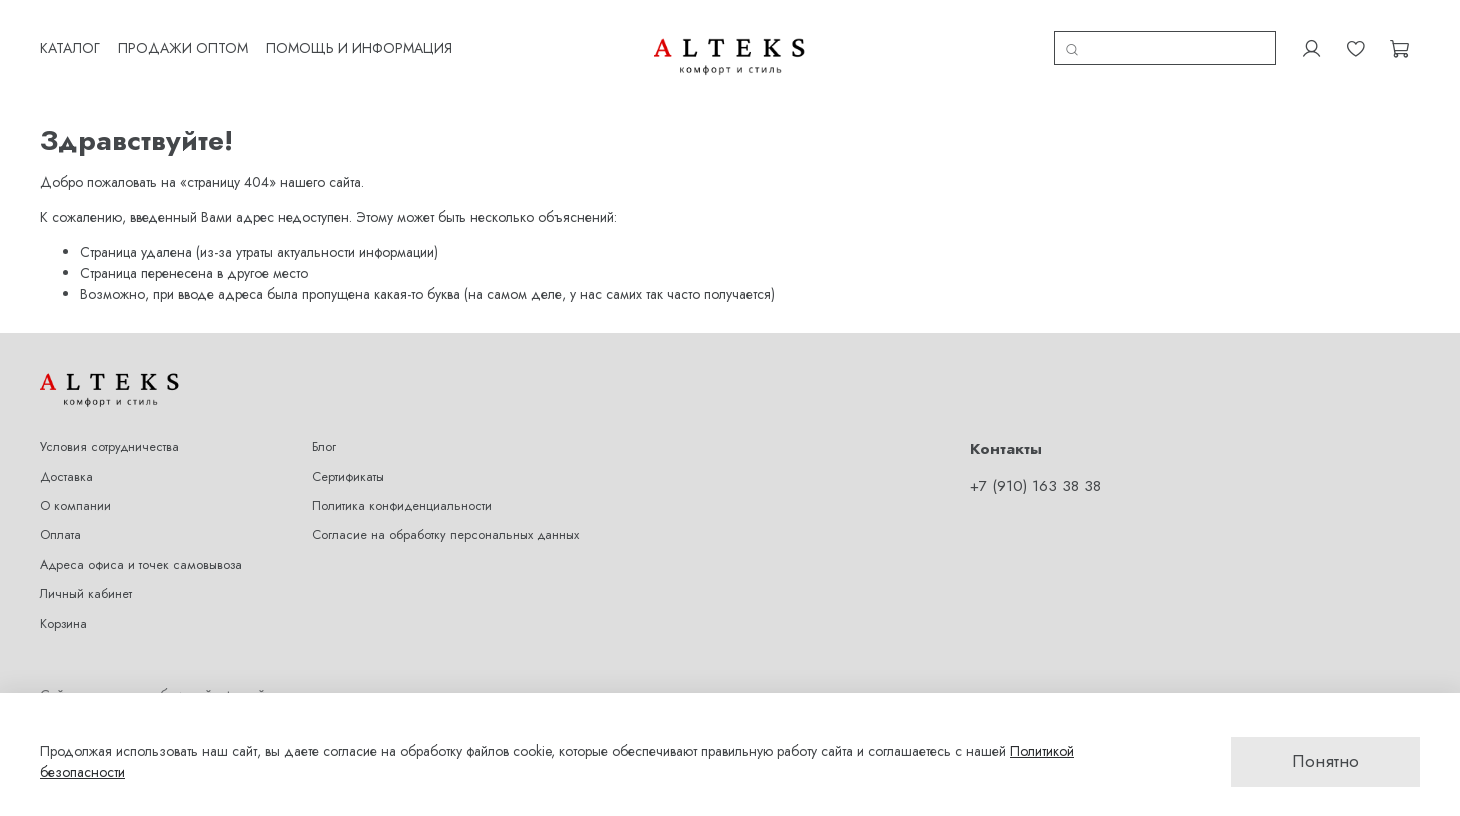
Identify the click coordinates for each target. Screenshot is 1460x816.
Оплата (60, 535)
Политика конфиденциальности (402, 506)
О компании (75, 506)
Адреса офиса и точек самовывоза (141, 565)
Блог (324, 447)
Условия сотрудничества (109, 447)
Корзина (63, 624)
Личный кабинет (86, 594)
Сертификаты (348, 477)
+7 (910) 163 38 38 (1035, 486)
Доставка (66, 477)
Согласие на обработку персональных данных (445, 535)
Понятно (1325, 761)
